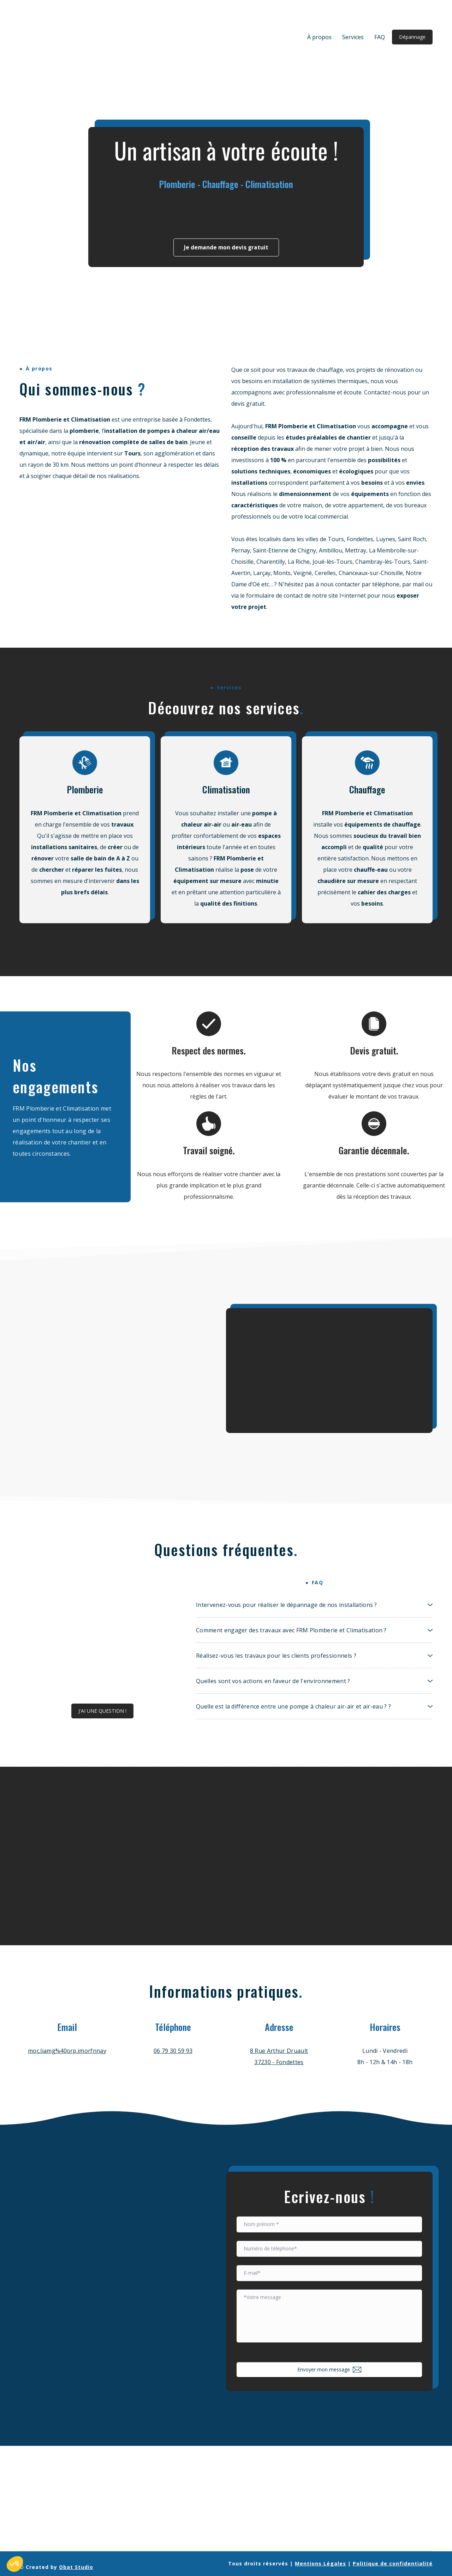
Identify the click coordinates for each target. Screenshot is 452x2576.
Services (353, 37)
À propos (319, 37)
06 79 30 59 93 (173, 2051)
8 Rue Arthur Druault (279, 2051)
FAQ (379, 37)
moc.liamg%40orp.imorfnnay (67, 2051)
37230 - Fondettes (278, 2062)
